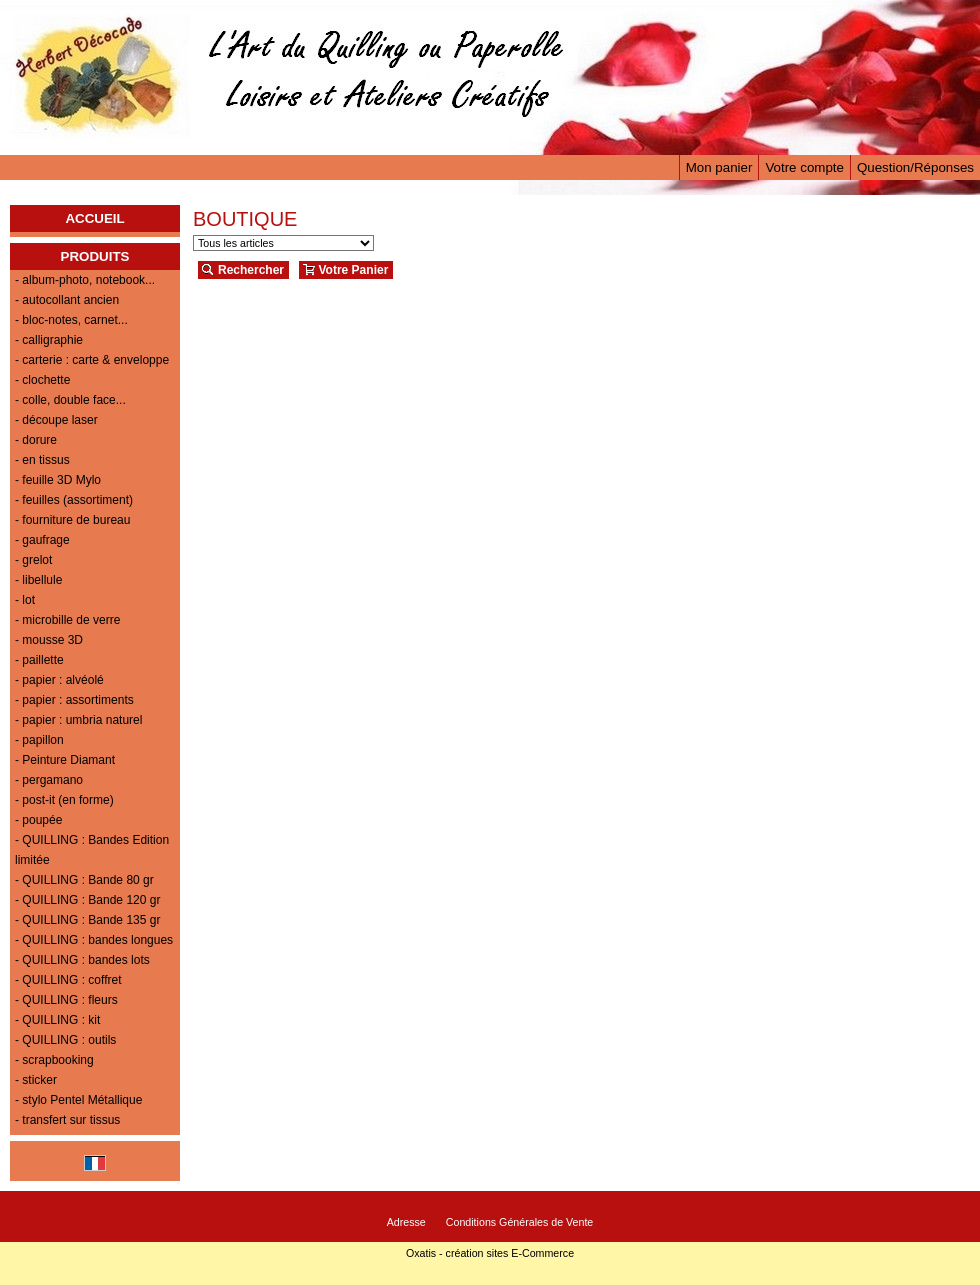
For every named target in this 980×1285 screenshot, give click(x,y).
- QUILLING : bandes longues (94, 940)
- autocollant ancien (67, 300)
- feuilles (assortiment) (74, 500)
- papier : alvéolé (59, 680)
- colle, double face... (70, 400)
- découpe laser (56, 420)
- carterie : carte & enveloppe (92, 360)
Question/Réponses (915, 167)
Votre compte (804, 167)
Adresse (406, 1222)
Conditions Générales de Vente (520, 1222)
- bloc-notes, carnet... (71, 320)
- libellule (38, 580)
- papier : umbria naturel (78, 720)
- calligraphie (49, 340)
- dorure (36, 440)
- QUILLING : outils (65, 1040)
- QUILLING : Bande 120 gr (87, 900)
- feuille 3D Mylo (58, 480)
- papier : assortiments (74, 700)
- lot (25, 600)
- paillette (39, 660)
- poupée (38, 820)
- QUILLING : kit (57, 1020)
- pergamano (49, 780)
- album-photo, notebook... (85, 280)
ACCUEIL (94, 218)
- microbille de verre (67, 620)
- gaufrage (42, 540)
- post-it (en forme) (64, 800)
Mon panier (719, 167)
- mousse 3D (49, 640)
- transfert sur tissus (67, 1120)
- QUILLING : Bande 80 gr (84, 880)
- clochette (42, 380)
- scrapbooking (54, 1060)
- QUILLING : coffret (68, 980)
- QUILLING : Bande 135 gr (87, 920)
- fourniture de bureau (72, 520)
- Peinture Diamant (65, 760)
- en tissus (42, 460)
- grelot (33, 560)
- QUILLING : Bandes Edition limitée (92, 850)
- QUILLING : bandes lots (82, 960)
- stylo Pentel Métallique (78, 1100)
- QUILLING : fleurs (66, 1000)
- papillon (39, 740)
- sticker (36, 1080)
